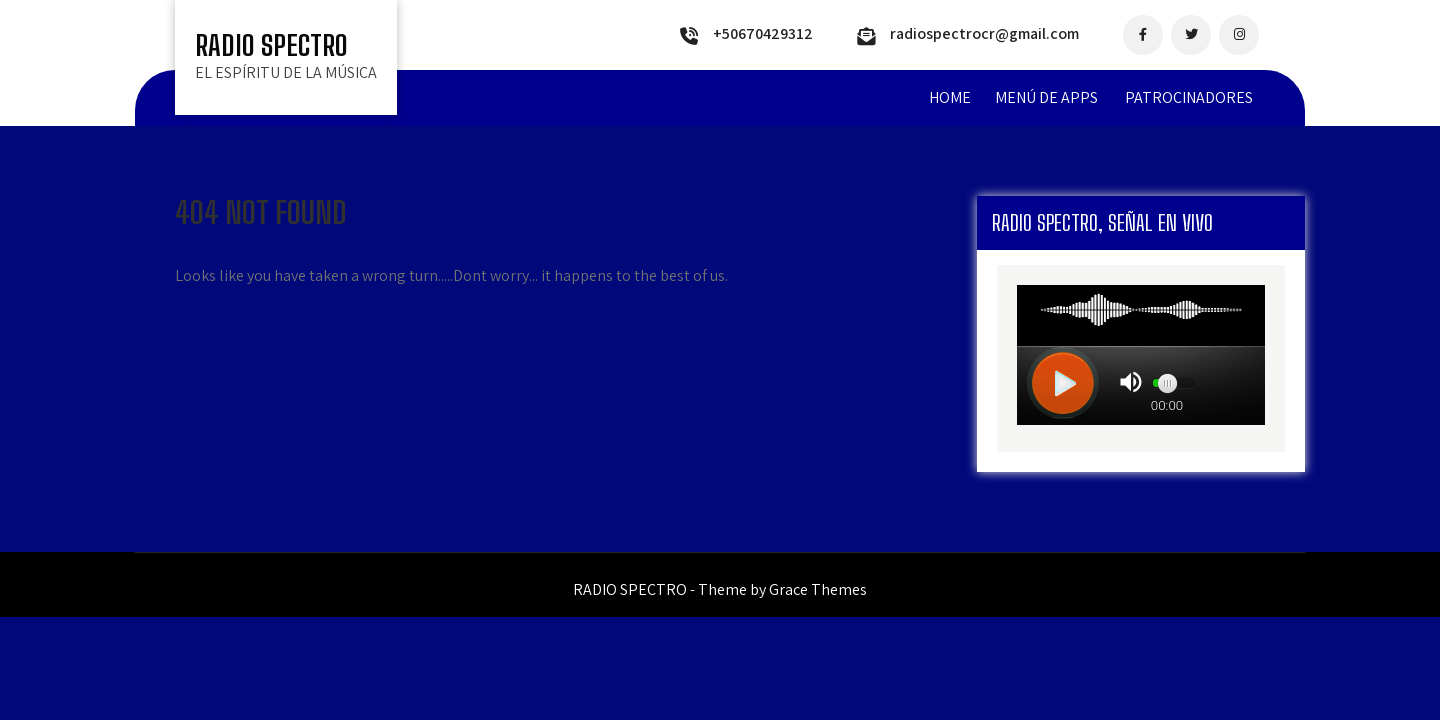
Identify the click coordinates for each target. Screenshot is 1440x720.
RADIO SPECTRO (271, 45)
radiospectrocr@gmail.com (984, 33)
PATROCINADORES (1189, 97)
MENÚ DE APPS (1046, 97)
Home (950, 97)
